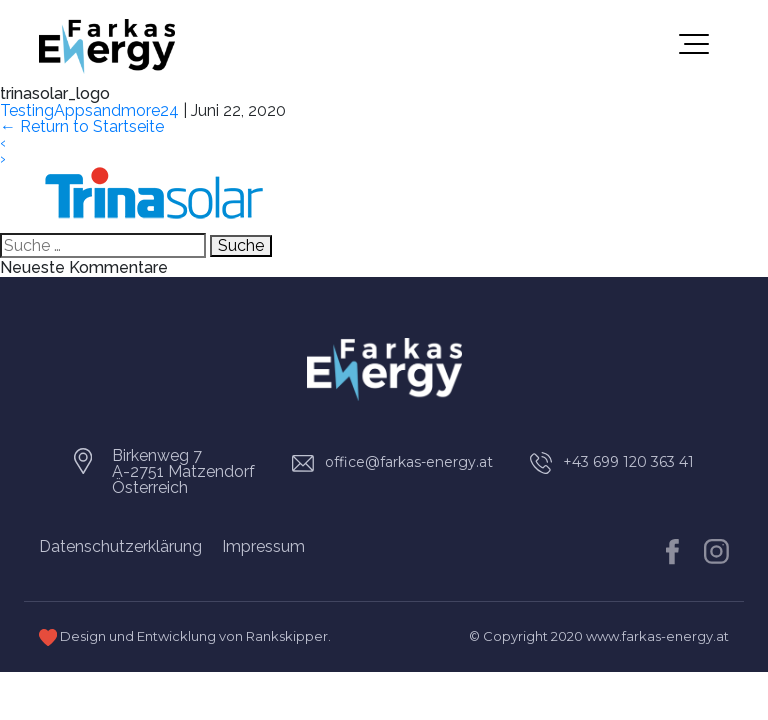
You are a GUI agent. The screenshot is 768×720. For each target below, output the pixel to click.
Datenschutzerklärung (120, 546)
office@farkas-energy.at (409, 462)
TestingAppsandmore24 (89, 110)
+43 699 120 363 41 (628, 462)
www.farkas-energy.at (657, 636)
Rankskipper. (288, 636)
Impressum (263, 546)
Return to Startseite (82, 126)
